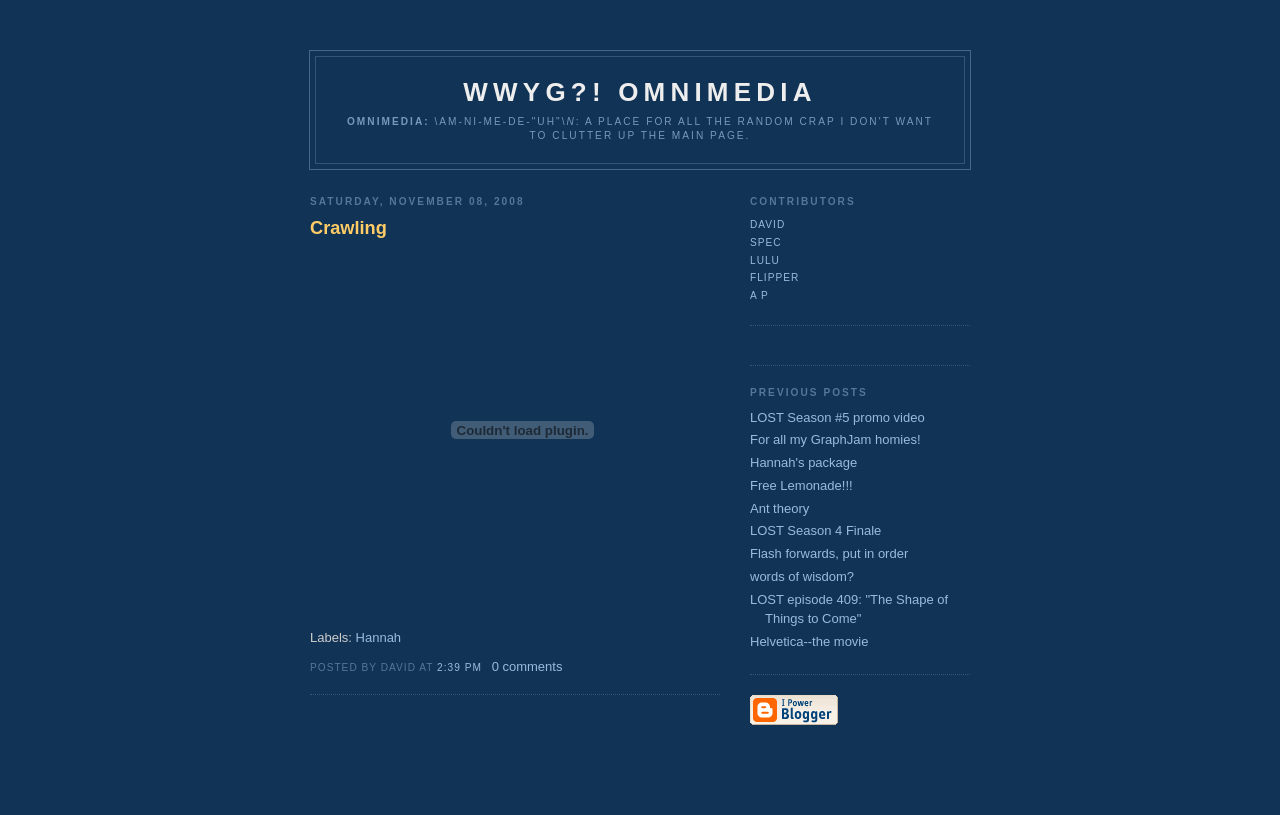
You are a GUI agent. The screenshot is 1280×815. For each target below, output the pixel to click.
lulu (765, 260)
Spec (766, 242)
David (767, 224)
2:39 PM (459, 667)
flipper (774, 277)
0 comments (527, 666)
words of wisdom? (802, 576)
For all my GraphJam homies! (835, 439)
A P (759, 295)
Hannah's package (803, 462)
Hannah (379, 637)
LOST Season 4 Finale (815, 530)
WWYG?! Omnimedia (639, 92)
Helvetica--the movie (809, 641)
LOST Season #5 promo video (837, 417)
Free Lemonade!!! (801, 485)
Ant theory (779, 508)
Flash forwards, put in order (829, 553)
